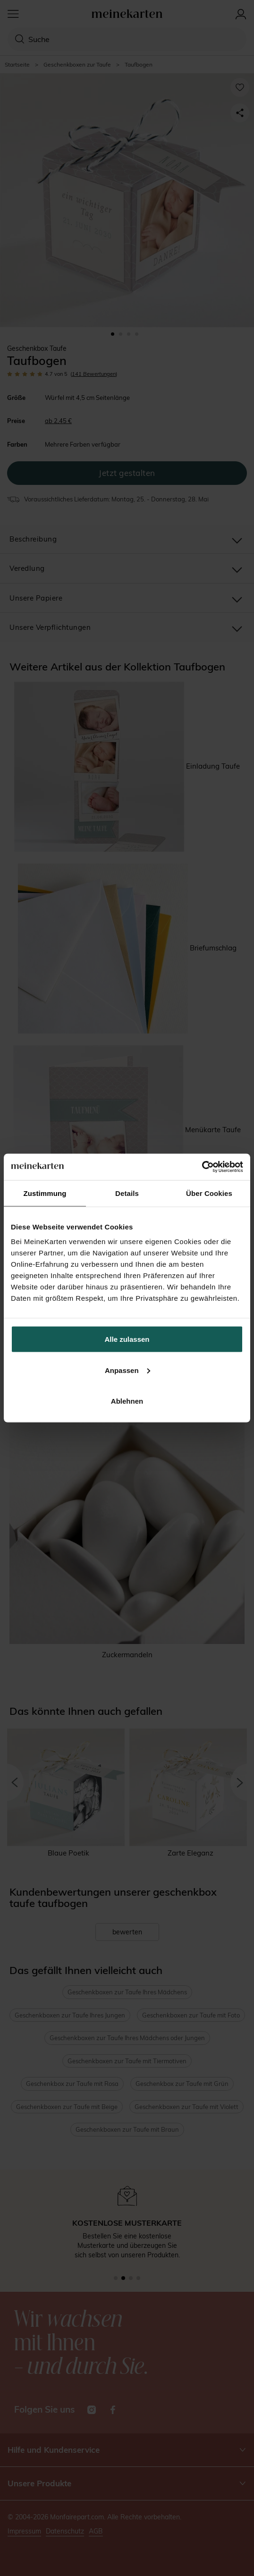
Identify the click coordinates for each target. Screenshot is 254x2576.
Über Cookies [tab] (209, 1193)
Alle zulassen (126, 1339)
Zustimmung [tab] (45, 1193)
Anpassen (127, 1370)
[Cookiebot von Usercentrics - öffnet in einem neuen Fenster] (202, 1167)
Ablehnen (127, 1401)
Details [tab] (127, 1193)
